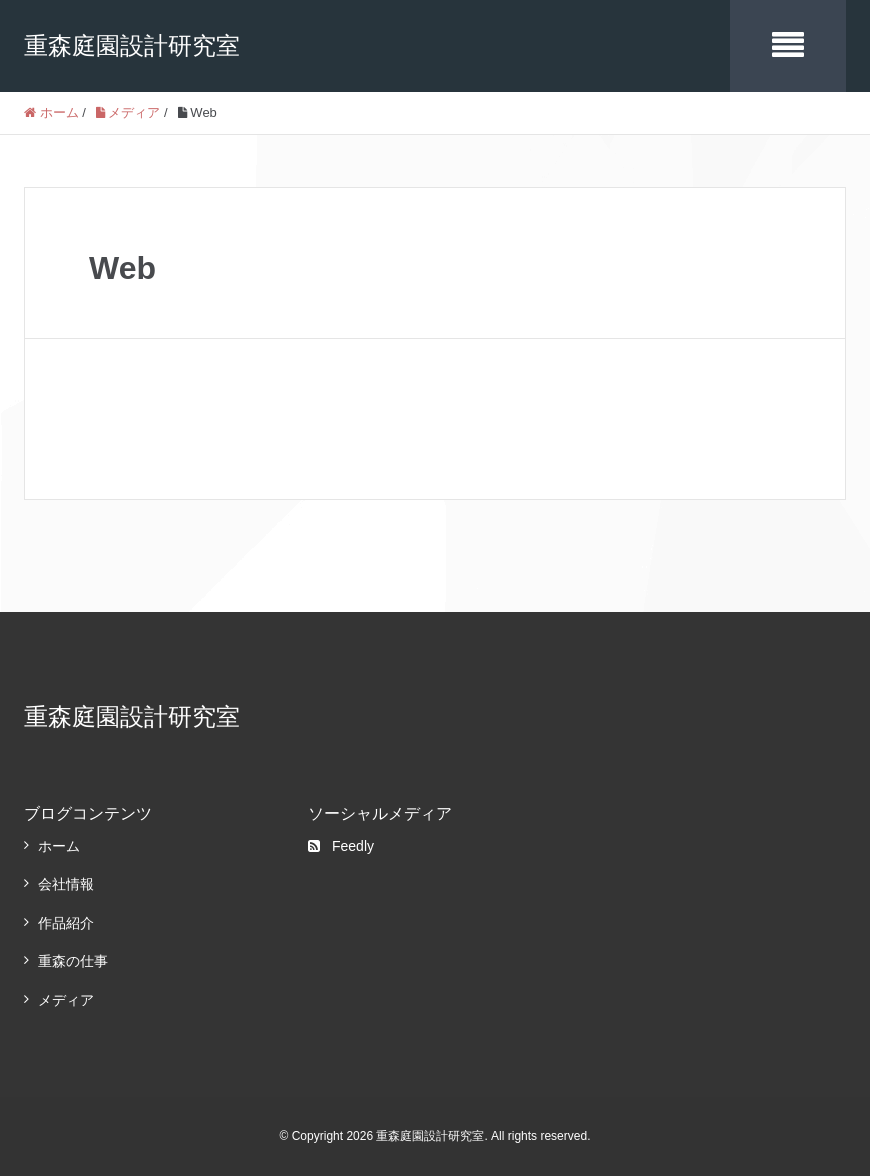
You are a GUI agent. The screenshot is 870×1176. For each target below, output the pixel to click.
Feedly (341, 846)
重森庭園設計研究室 (132, 45)
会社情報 (66, 884)
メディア (66, 1000)
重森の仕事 (73, 961)
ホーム (59, 846)
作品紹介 (66, 923)
